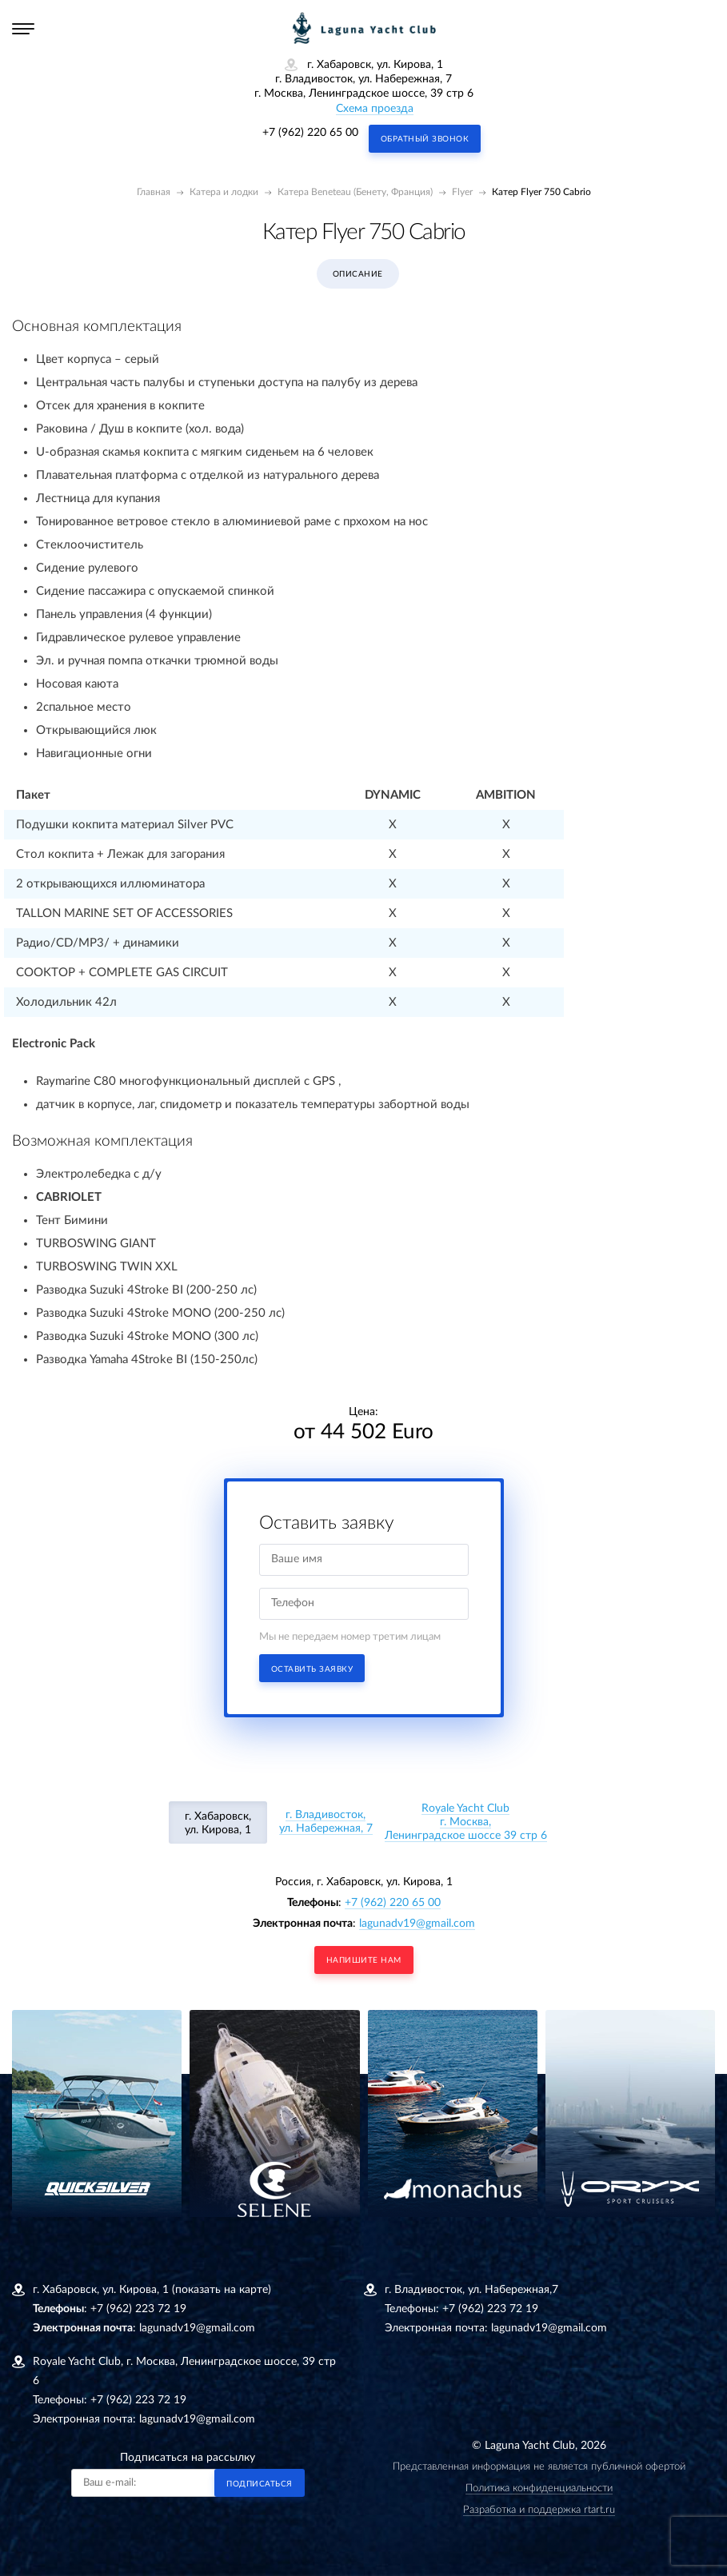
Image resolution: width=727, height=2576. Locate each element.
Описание (358, 274)
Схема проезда (374, 108)
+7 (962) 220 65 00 (310, 132)
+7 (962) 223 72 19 (138, 2309)
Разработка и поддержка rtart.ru (539, 2510)
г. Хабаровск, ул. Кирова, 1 (218, 1823)
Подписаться (259, 2484)
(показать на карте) (221, 2289)
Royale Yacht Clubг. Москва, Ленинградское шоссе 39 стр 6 (466, 1822)
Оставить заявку (312, 1669)
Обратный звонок (425, 139)
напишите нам (363, 1960)
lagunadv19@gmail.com (417, 1923)
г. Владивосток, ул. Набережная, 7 (326, 1821)
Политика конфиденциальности (539, 2488)
